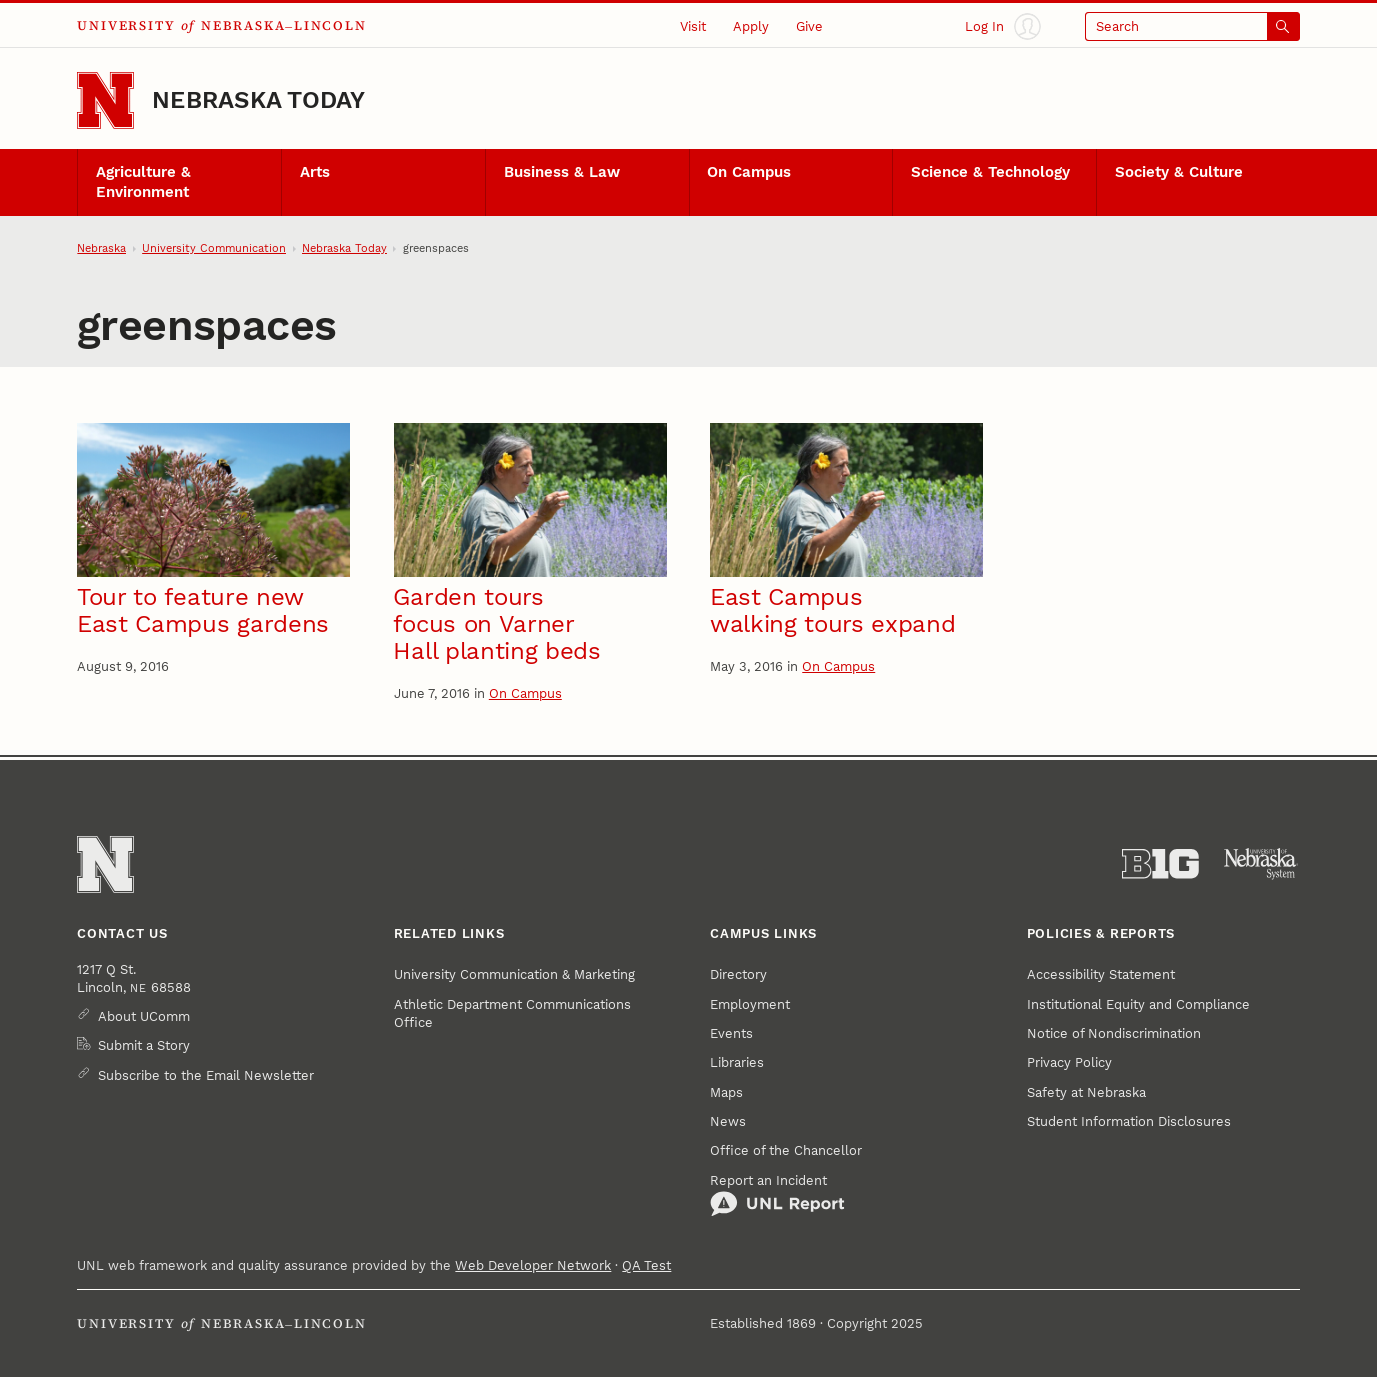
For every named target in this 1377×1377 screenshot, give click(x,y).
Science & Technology (990, 172)
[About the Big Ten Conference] (1160, 864)
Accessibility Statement (1101, 974)
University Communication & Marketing (514, 974)
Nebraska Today (258, 100)
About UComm (144, 1016)
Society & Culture (1179, 172)
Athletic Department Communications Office (512, 1013)
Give (809, 26)
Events (731, 1033)
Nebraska (101, 248)
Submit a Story (144, 1045)
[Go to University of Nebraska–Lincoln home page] (105, 100)
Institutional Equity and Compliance (1138, 1004)
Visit (693, 26)
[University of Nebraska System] (1261, 864)
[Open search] (1192, 26)
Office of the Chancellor (786, 1150)
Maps (726, 1092)
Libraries (737, 1062)
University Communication (214, 248)
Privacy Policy (1069, 1062)
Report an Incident (777, 1195)
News (728, 1121)
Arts (315, 172)
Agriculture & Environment (143, 182)
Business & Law (562, 172)
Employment (750, 1004)
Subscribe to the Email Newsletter (206, 1075)
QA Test (646, 1265)
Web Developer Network (533, 1265)
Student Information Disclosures (1129, 1121)
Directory (738, 974)
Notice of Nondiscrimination (1114, 1033)
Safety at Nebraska (1086, 1092)
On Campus (749, 172)
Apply (751, 26)
